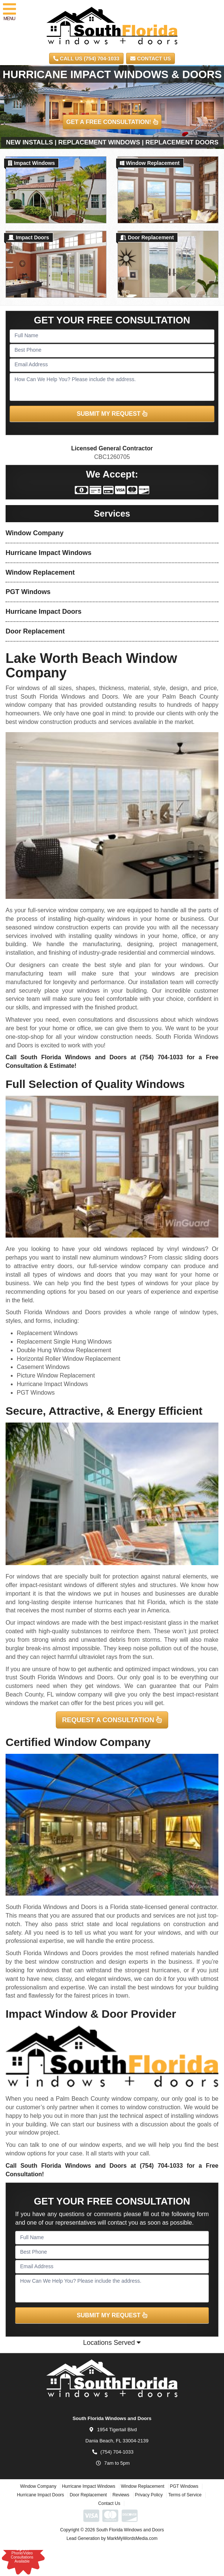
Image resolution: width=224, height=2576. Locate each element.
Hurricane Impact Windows (49, 552)
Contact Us (150, 58)
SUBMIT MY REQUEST (112, 414)
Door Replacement (35, 631)
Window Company (35, 533)
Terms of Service (184, 2494)
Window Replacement (40, 572)
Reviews (120, 2494)
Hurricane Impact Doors (43, 611)
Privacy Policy (149, 2494)
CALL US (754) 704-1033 (86, 58)
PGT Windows (28, 592)
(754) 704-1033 (161, 1057)
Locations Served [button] (112, 2342)
